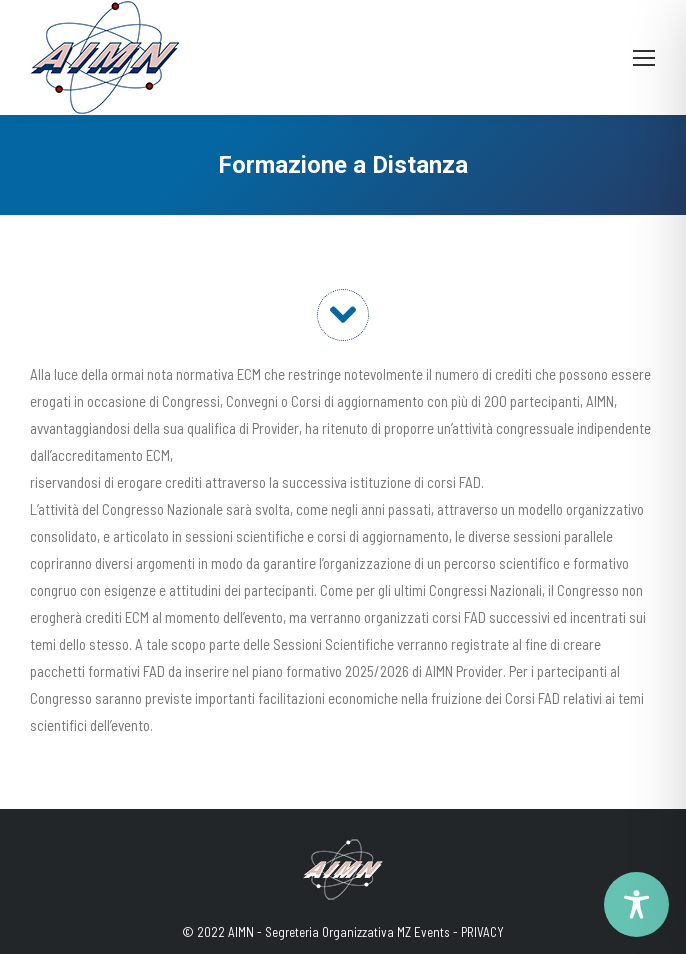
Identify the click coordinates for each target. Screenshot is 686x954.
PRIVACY (482, 932)
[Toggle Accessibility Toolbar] (636, 904)
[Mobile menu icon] (644, 58)
